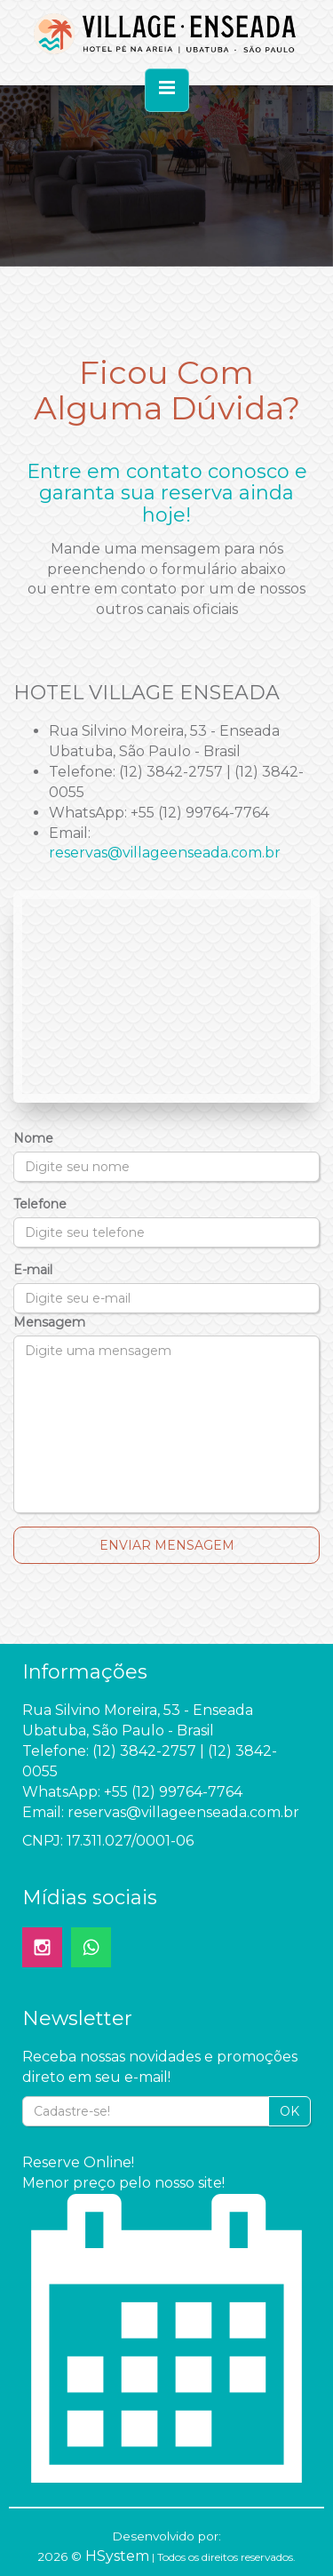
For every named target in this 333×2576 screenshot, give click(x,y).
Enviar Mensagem (166, 1545)
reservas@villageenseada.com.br (165, 852)
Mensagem (49, 1322)
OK (289, 2111)
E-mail (32, 1270)
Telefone (40, 1204)
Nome (33, 1138)
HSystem (117, 2556)
